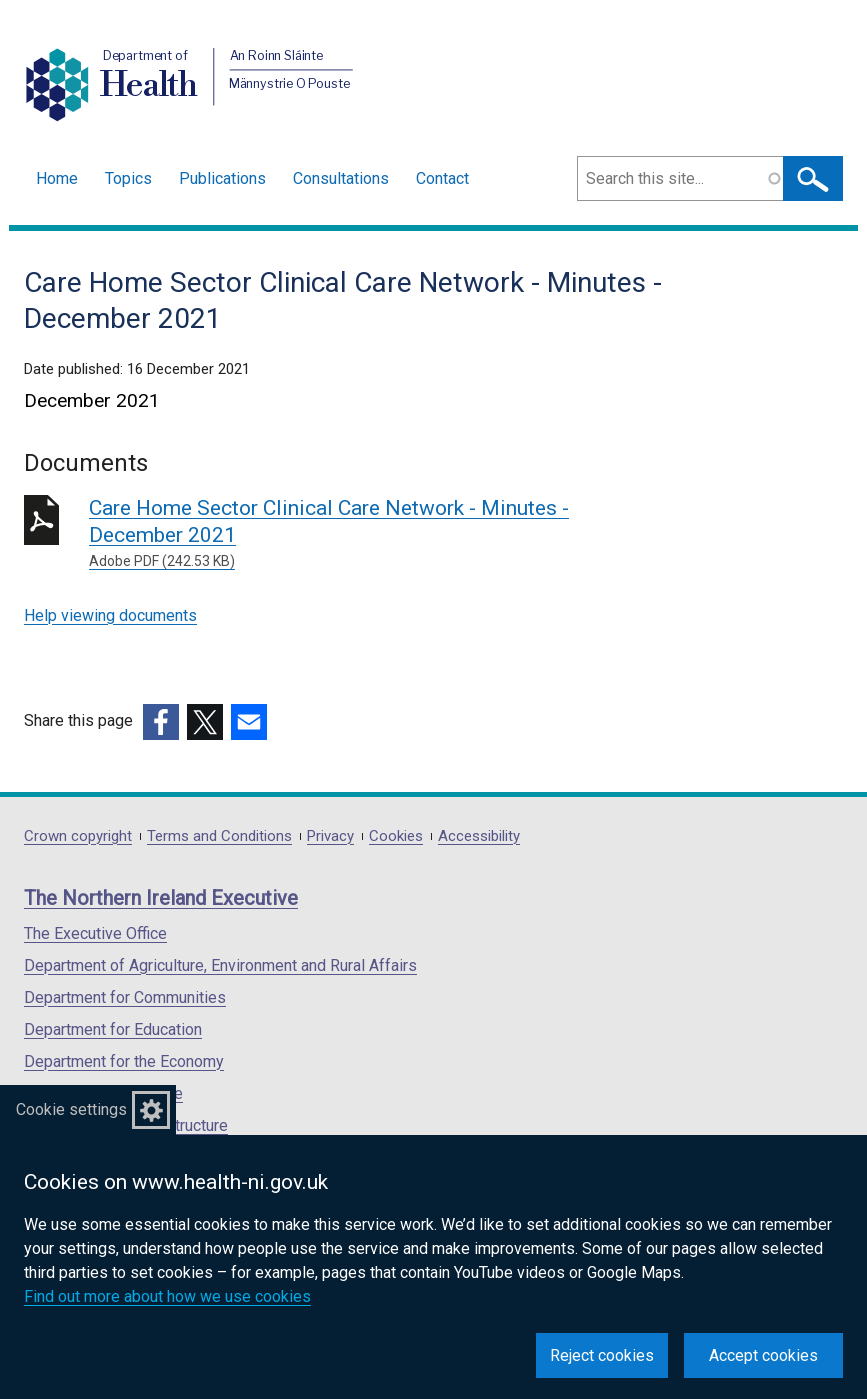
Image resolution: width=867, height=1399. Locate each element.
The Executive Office (95, 933)
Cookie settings (71, 1109)
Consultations (341, 178)
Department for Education (113, 1029)
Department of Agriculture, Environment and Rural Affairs (220, 965)
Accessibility (479, 836)
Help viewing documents (110, 615)
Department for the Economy (124, 1061)
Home (57, 178)
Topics (128, 178)
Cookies (396, 836)
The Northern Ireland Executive (161, 898)
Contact (442, 178)
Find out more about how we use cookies (167, 1296)
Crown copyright (78, 836)
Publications (222, 178)
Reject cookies (602, 1355)
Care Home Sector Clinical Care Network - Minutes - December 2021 (376, 534)
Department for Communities (125, 997)
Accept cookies (763, 1355)
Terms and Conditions (219, 836)
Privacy (330, 836)
